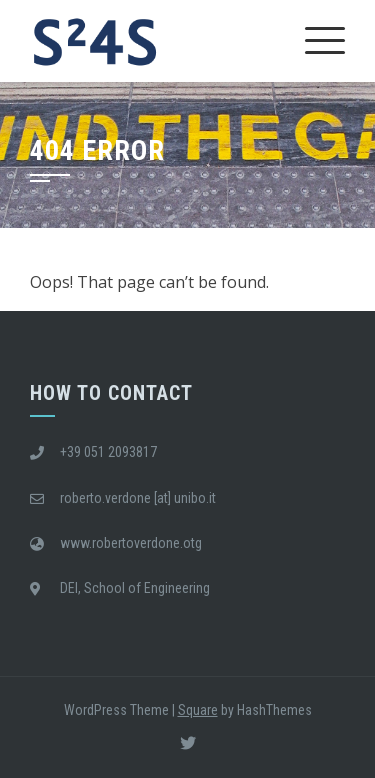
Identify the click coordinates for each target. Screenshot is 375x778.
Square (198, 710)
